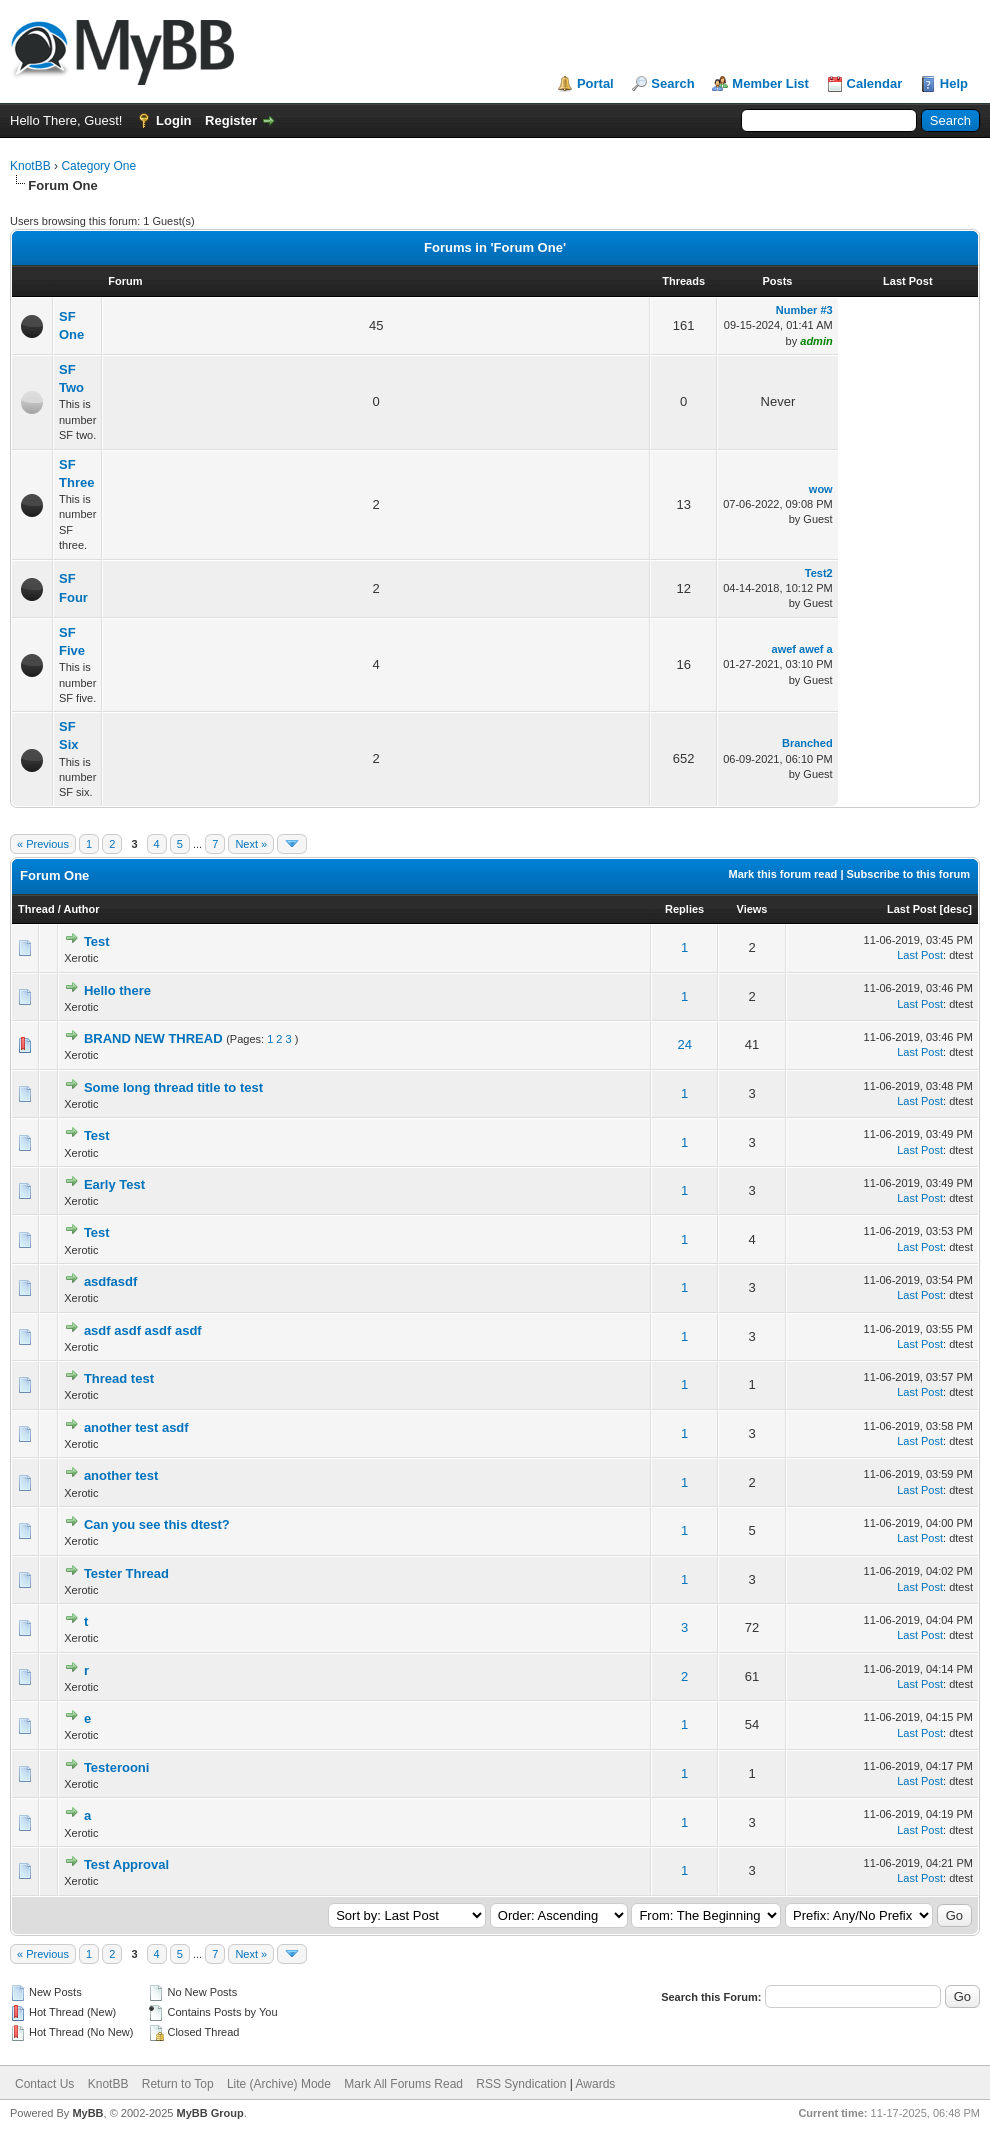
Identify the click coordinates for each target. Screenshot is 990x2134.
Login (173, 120)
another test (121, 1475)
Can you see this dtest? (157, 1524)
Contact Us (44, 2084)
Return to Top (178, 2084)
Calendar (875, 83)
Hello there (117, 990)
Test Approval (126, 1864)
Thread (36, 909)
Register (231, 120)
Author (81, 909)
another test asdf (136, 1427)
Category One (98, 166)
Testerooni (117, 1767)
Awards (596, 2084)
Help (954, 83)
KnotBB (30, 166)
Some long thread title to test (173, 1087)
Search (672, 83)
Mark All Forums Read (403, 2084)
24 (684, 1044)
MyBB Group (209, 2113)
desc (955, 909)
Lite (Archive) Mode (279, 2084)
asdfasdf (110, 1281)
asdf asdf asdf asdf (143, 1330)
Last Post (912, 909)
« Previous (43, 844)
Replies (684, 909)
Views (752, 909)
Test (97, 941)
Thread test (119, 1378)
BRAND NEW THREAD (153, 1038)
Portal (595, 83)
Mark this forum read (783, 874)
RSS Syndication (521, 2084)
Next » (251, 844)
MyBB (87, 2113)
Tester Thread (126, 1573)
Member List (770, 83)
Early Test (114, 1184)
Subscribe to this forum (908, 874)
